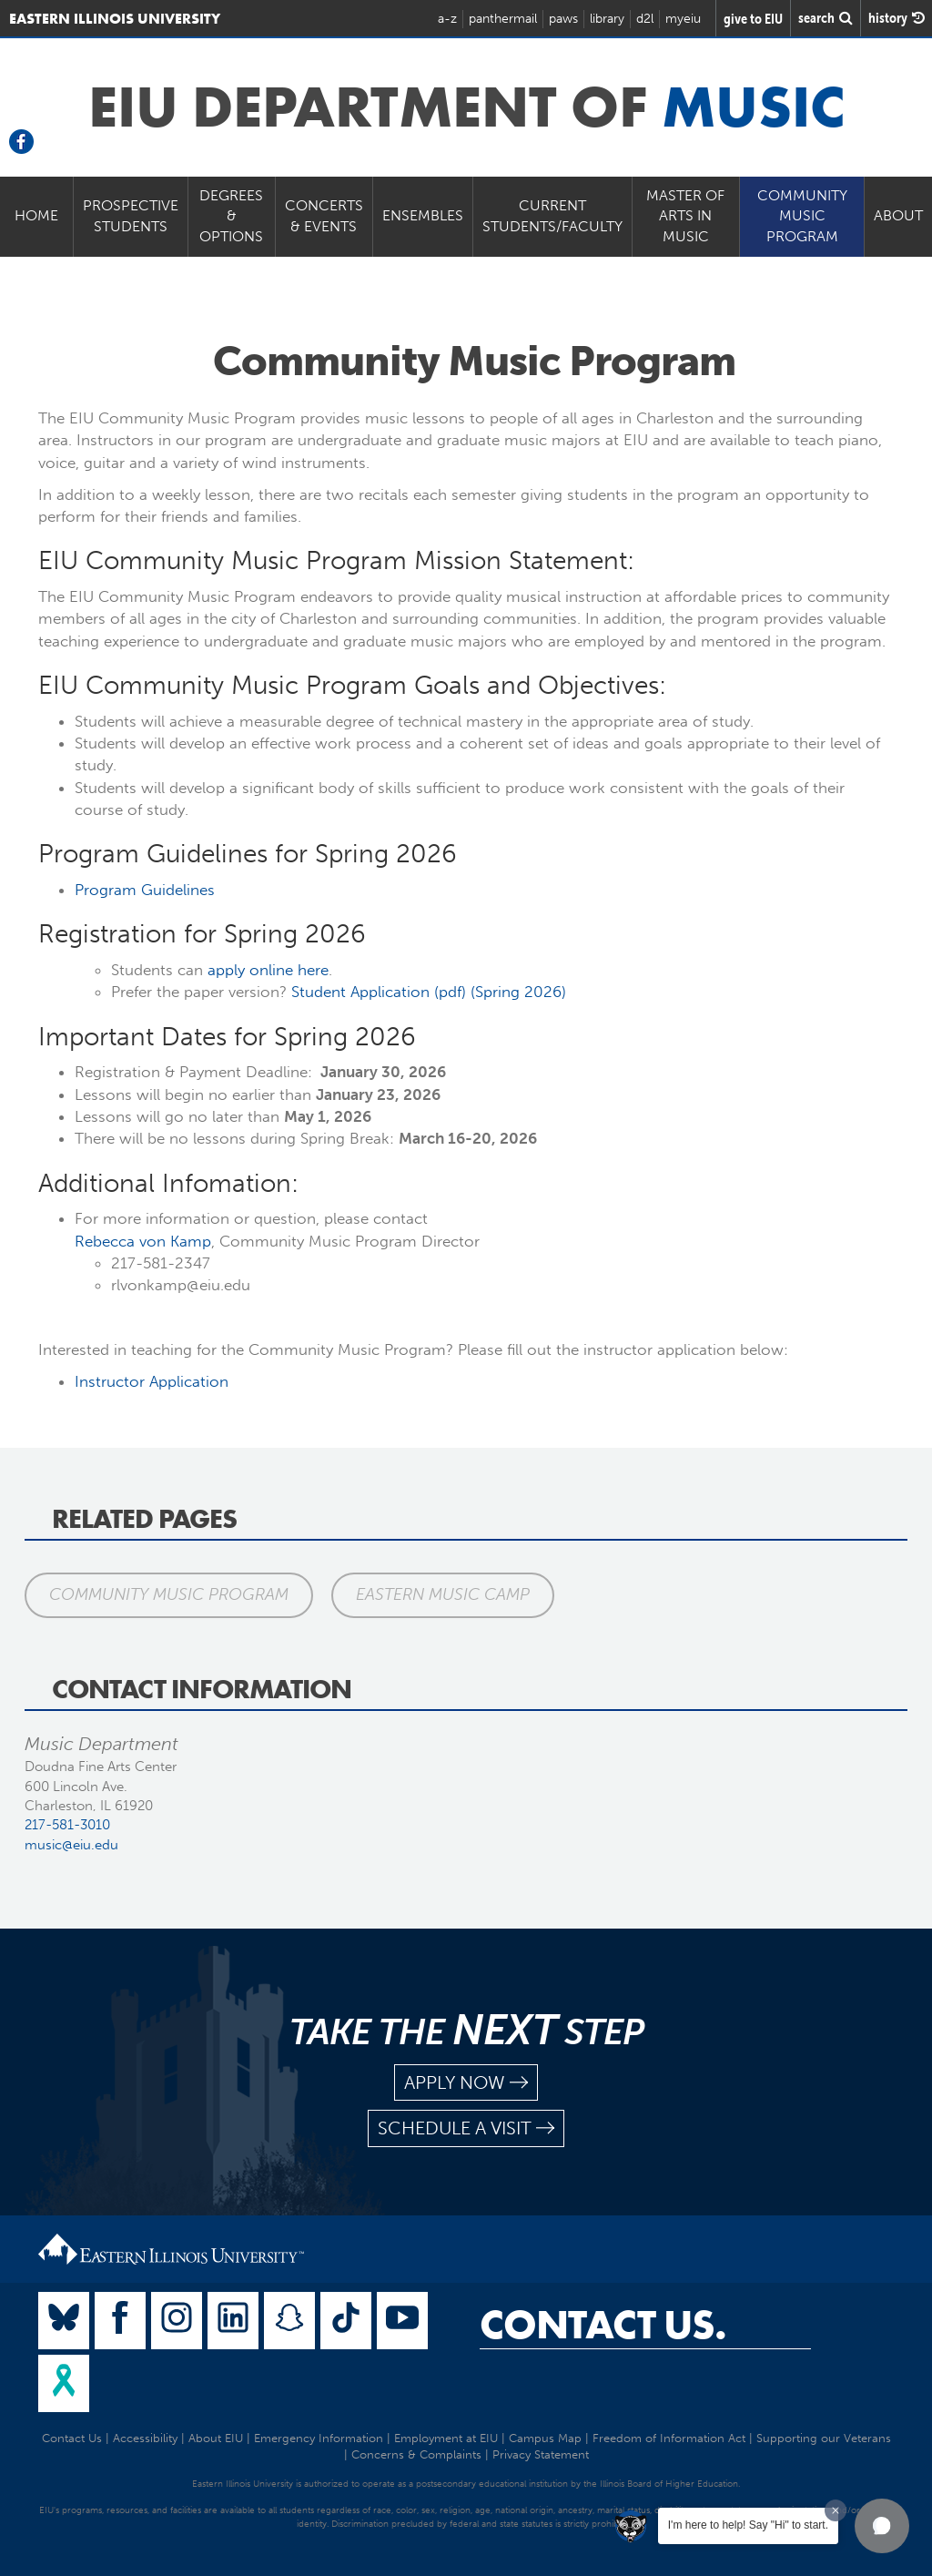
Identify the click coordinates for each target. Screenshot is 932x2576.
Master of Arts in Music (685, 216)
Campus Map (545, 2438)
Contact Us (72, 2438)
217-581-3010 (67, 1825)
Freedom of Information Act (669, 2438)
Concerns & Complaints (416, 2454)
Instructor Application (151, 1381)
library (607, 18)
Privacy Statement (540, 2454)
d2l (644, 18)
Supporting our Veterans (823, 2438)
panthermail (503, 18)
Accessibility (145, 2438)
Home (36, 215)
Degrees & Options (231, 216)
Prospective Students (130, 216)
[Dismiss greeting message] (835, 2510)
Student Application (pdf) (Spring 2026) (428, 992)
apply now (466, 2083)
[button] (882, 2526)
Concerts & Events (324, 216)
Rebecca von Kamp (143, 1241)
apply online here (268, 970)
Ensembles (422, 215)
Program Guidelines (145, 890)
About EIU (215, 2438)
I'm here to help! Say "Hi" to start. (748, 2525)
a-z (447, 18)
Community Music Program (802, 216)
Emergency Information (318, 2438)
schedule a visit (466, 2128)
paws (563, 18)
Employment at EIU (446, 2438)
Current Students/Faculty (552, 216)
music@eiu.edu (71, 1845)
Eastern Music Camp (443, 1594)
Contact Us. (603, 2324)
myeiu (683, 18)
